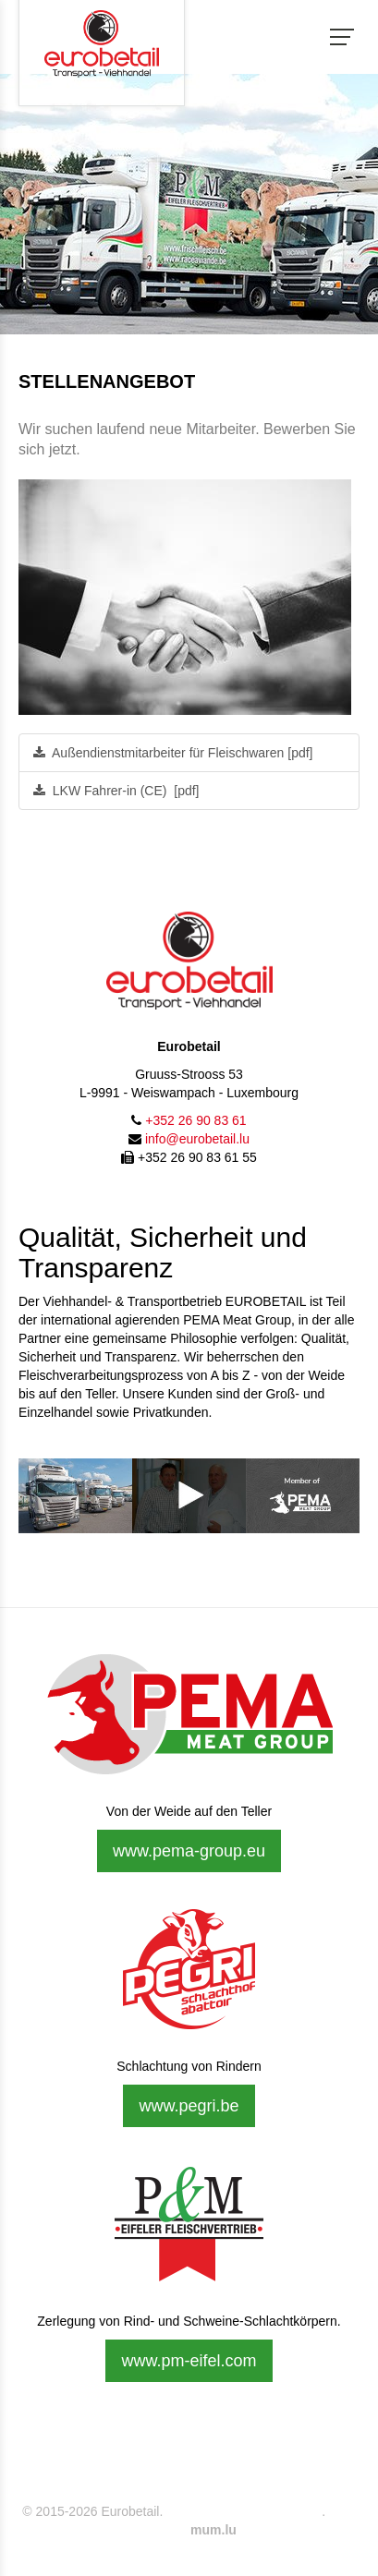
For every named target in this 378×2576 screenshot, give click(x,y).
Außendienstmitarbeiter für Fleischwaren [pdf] (172, 752)
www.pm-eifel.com (188, 2361)
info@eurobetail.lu (197, 1138)
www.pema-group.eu (189, 1851)
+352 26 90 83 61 (195, 1120)
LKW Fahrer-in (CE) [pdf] (116, 790)
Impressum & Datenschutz (242, 2511)
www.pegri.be (188, 2106)
